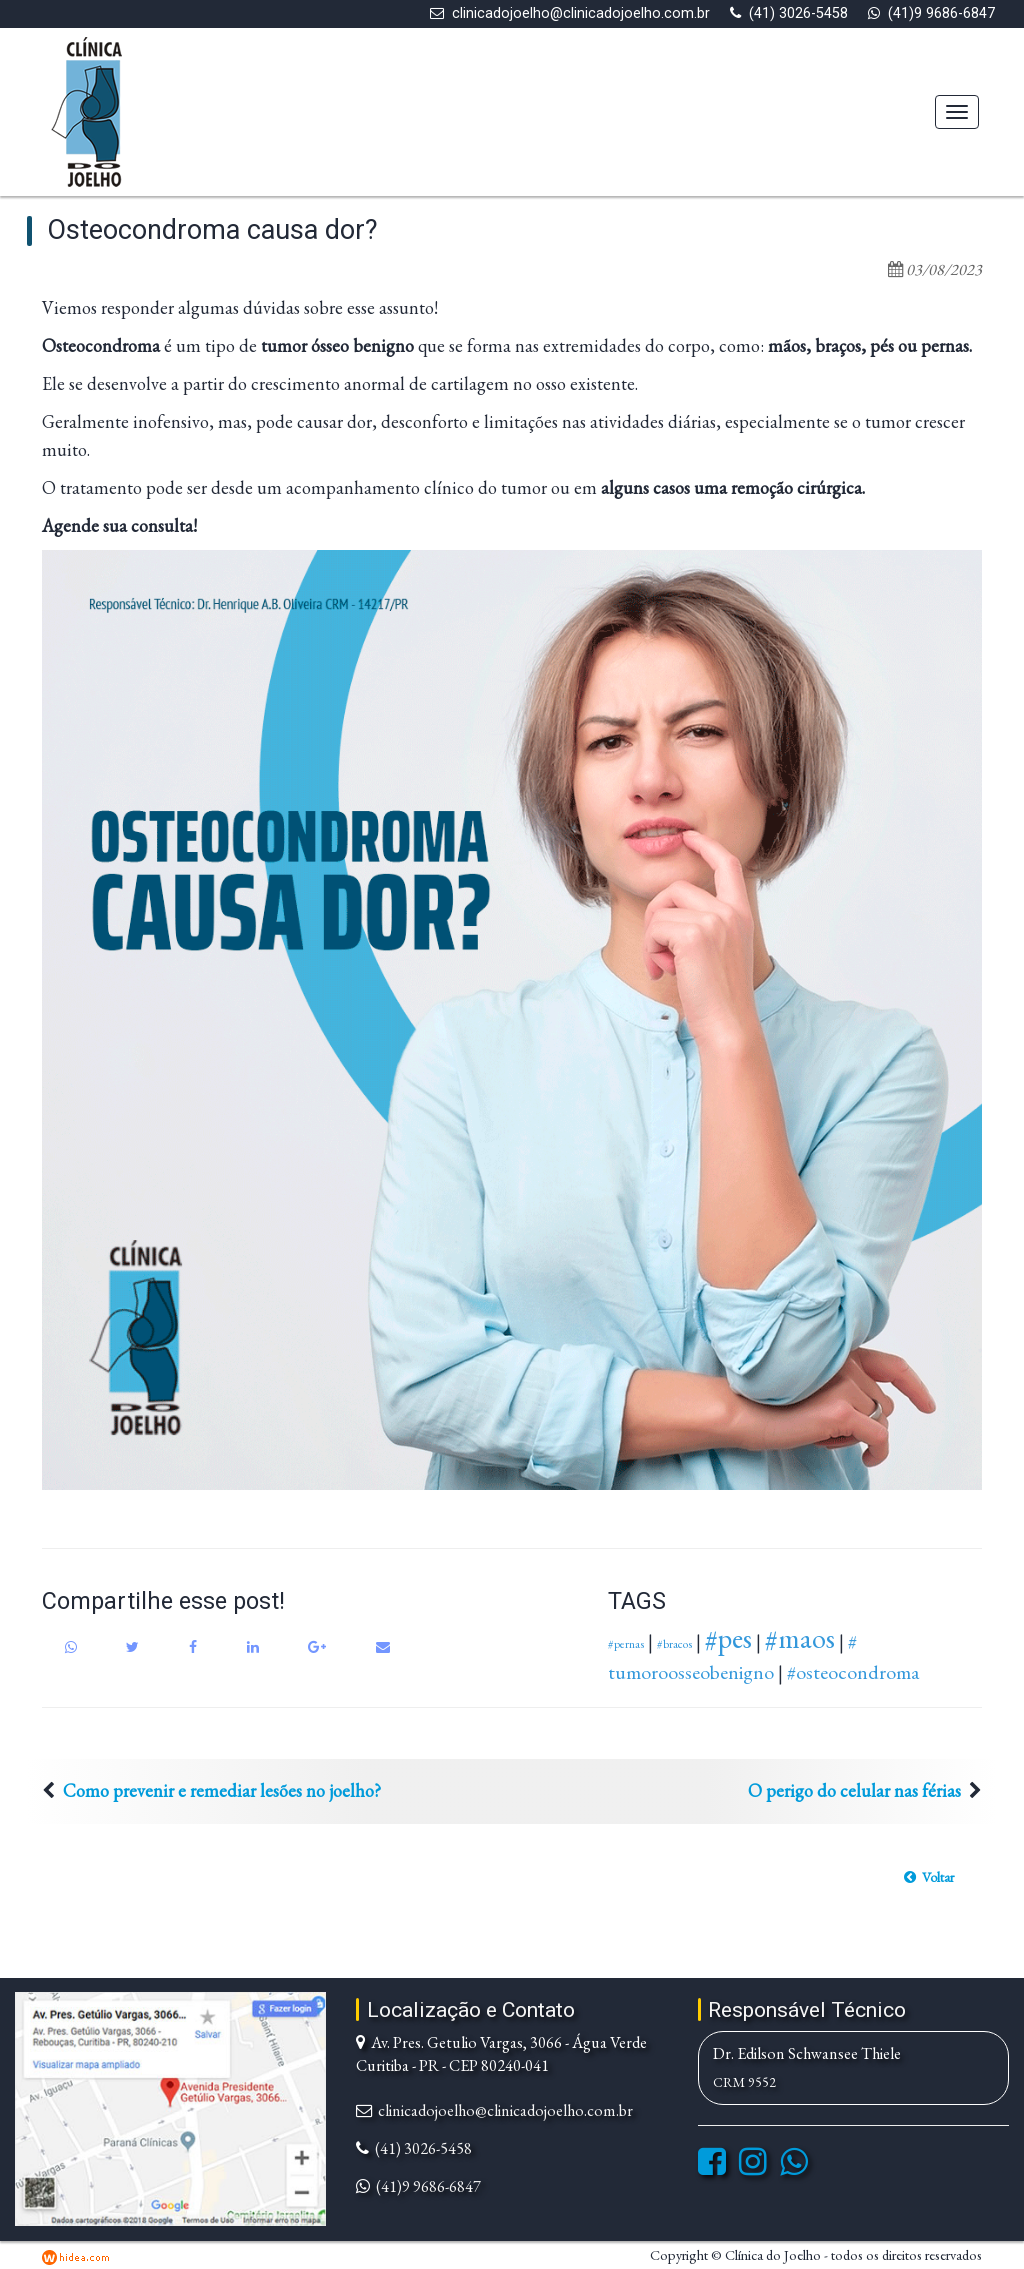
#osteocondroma (853, 1672)
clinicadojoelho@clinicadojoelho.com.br (581, 13)
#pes (728, 1638)
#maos (800, 1638)
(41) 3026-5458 (798, 13)
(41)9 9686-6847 (941, 13)
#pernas (626, 1644)
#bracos (674, 1644)
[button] (929, 1877)
